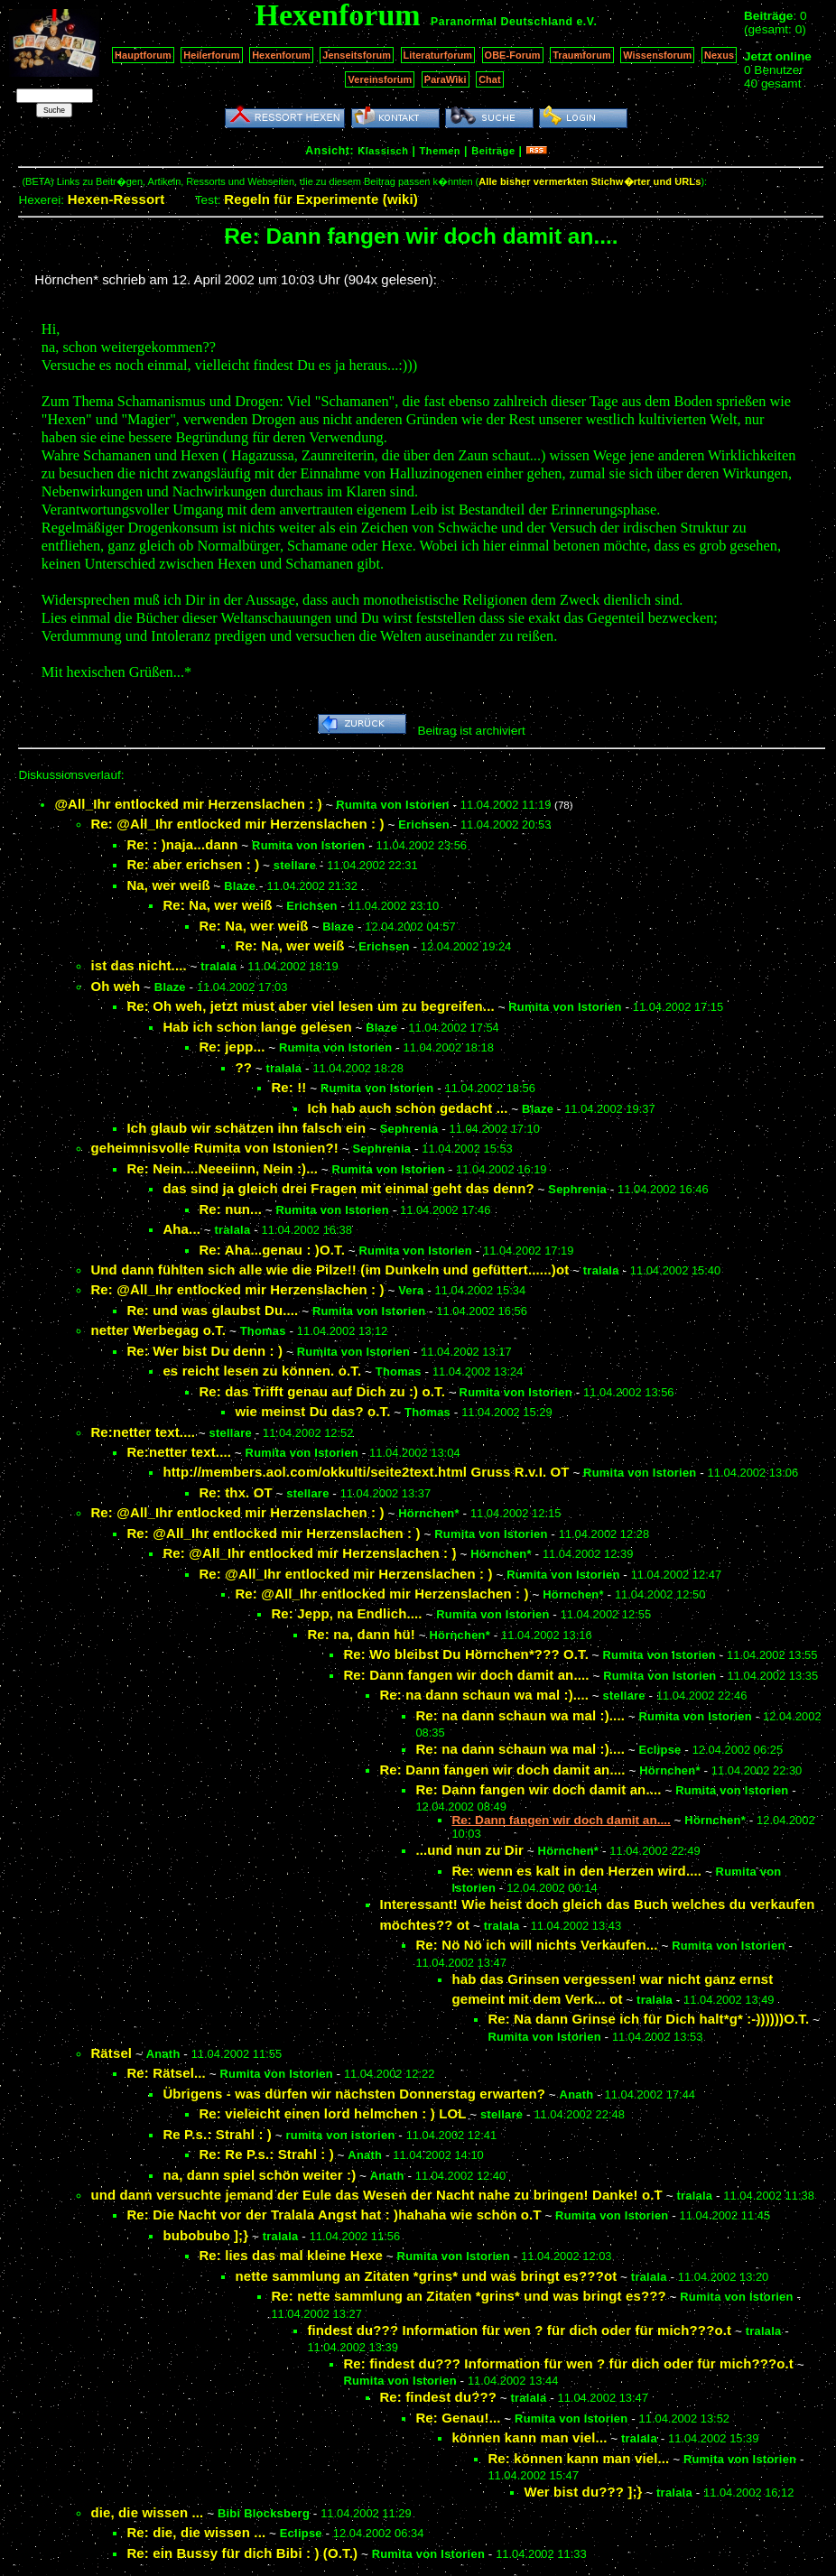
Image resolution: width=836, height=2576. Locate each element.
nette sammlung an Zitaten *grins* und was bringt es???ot (426, 2276)
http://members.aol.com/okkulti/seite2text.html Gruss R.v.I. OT (366, 1471)
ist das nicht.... (138, 965)
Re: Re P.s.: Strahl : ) (266, 2154)
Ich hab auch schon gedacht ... (407, 1108)
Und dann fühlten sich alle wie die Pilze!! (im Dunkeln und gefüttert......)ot (329, 1269)
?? (243, 1067)
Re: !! (288, 1087)
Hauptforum (143, 55)
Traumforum (582, 55)
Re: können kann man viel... (578, 2458)
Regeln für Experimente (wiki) (321, 199)
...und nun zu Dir (469, 1850)
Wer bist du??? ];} (583, 2491)
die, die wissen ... (146, 2512)
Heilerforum (211, 55)
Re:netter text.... (142, 1432)
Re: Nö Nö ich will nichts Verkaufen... (536, 1944)
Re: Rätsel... (166, 2072)
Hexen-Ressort (116, 199)
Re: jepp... (232, 1046)
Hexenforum (281, 55)
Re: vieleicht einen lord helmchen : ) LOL (332, 2113)
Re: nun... (230, 1209)
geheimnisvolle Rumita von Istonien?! (214, 1147)
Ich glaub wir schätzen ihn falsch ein (246, 1127)
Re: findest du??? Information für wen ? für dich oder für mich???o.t (568, 2363)
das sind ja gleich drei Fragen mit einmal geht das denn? (348, 1188)
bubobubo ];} (205, 2235)
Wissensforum (657, 55)
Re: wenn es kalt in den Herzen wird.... (576, 1870)
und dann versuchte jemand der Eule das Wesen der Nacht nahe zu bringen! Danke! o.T (376, 2194)
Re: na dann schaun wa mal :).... (484, 1694)
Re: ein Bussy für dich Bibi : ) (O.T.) (242, 2553)
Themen (440, 150)
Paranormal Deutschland (502, 21)
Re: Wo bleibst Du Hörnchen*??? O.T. (466, 1654)
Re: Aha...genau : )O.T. (272, 1249)
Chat (489, 79)
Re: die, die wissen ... (195, 2532)
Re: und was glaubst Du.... (212, 1310)
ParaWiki (445, 79)
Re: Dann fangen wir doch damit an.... (466, 1674)
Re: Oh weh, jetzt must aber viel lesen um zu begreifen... (310, 1006)
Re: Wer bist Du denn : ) (204, 1350)
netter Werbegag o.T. (158, 1330)
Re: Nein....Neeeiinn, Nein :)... (222, 1168)
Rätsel (111, 2053)
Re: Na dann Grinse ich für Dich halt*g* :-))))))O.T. (648, 2018)
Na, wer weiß (167, 885)
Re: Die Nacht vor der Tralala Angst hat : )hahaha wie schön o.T (333, 2214)
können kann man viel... (529, 2437)
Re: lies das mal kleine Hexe (291, 2255)
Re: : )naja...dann (181, 844)
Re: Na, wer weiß (217, 905)
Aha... (181, 1229)
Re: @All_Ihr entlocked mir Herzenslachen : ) (237, 823)
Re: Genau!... (457, 2417)
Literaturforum (438, 55)
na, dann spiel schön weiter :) (259, 2174)
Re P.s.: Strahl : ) (217, 2134)
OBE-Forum (513, 55)
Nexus (719, 55)
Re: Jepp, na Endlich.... (346, 1613)
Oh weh (115, 986)
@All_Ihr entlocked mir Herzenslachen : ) (187, 803)
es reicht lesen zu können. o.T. (262, 1370)
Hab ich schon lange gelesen (257, 1026)
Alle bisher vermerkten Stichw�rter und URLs (589, 181)
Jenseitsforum (356, 55)
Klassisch (383, 150)
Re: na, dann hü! (361, 1634)
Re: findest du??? (438, 2397)
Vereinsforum (380, 79)
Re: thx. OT (235, 1492)
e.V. (586, 21)
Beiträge (493, 150)
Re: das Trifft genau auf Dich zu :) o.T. (322, 1391)
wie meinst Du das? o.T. (312, 1411)
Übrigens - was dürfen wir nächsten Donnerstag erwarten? (354, 2093)
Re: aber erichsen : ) (192, 864)
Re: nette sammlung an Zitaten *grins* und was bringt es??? (468, 2295)
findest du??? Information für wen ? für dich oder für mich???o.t (519, 2330)
